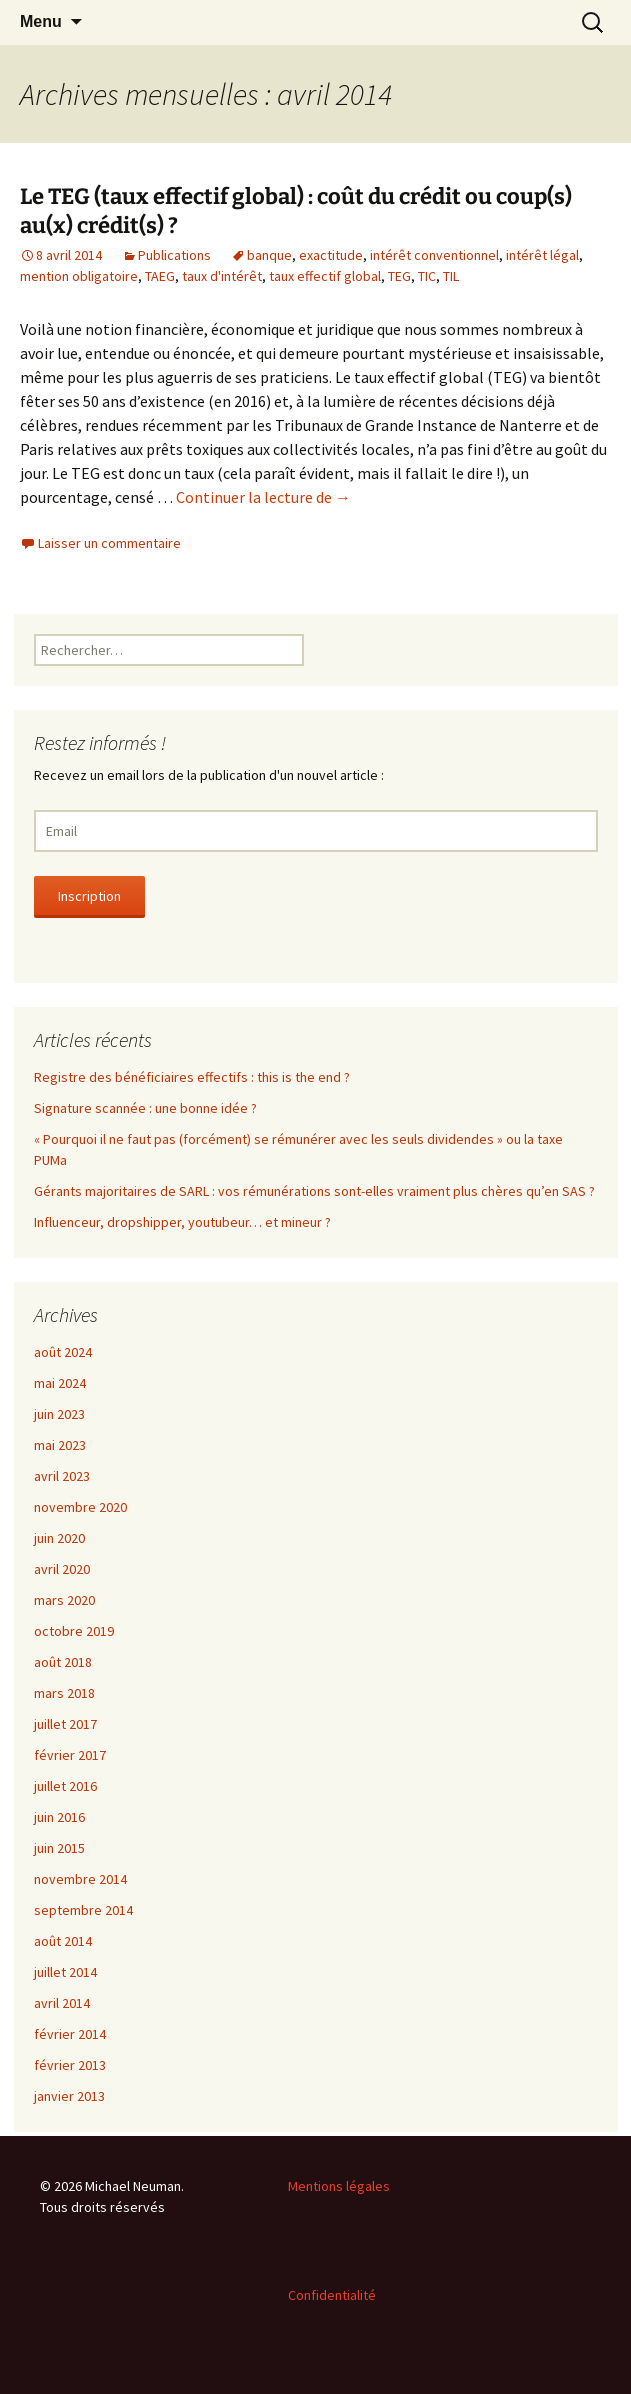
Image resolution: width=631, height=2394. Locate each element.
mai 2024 (60, 1383)
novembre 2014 (80, 1879)
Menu (41, 21)
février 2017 (70, 1755)
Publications (174, 255)
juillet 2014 (65, 1972)
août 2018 (63, 1662)
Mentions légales (339, 2186)
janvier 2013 (69, 2096)
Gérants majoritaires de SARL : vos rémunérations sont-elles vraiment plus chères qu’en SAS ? (314, 1191)
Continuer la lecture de (263, 497)
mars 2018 (64, 1693)
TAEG (160, 276)
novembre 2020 (80, 1507)
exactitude (331, 255)
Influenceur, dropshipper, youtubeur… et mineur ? (182, 1222)
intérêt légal (542, 255)
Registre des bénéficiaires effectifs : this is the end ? (192, 1077)
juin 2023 (59, 1414)
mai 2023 (60, 1445)
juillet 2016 (65, 1786)
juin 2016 (59, 1817)
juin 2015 (59, 1848)
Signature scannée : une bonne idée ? (145, 1108)
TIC (427, 276)
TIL (451, 276)
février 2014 (70, 2034)
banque (269, 255)
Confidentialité (332, 2295)
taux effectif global (325, 276)
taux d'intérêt (222, 276)
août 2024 (63, 1352)
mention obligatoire (79, 276)
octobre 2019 (74, 1631)
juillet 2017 (65, 1724)
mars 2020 (64, 1600)
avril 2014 (62, 2003)
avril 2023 (62, 1476)
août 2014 (63, 1941)
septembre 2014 (83, 1910)
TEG (399, 276)
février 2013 (70, 2065)
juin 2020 (59, 1538)
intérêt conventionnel (434, 255)
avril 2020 (62, 1569)
